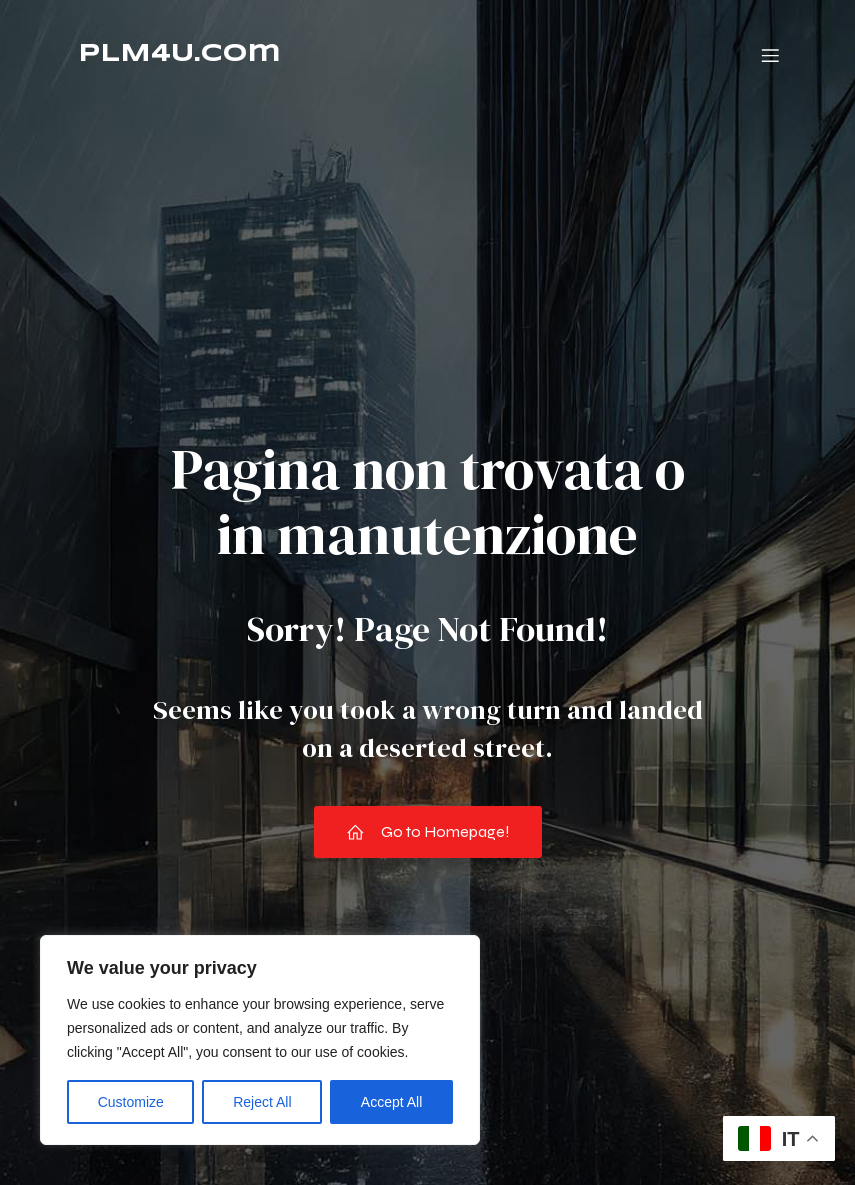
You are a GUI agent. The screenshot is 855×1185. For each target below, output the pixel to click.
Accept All (391, 1102)
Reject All (262, 1102)
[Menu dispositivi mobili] (771, 55)
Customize (131, 1102)
